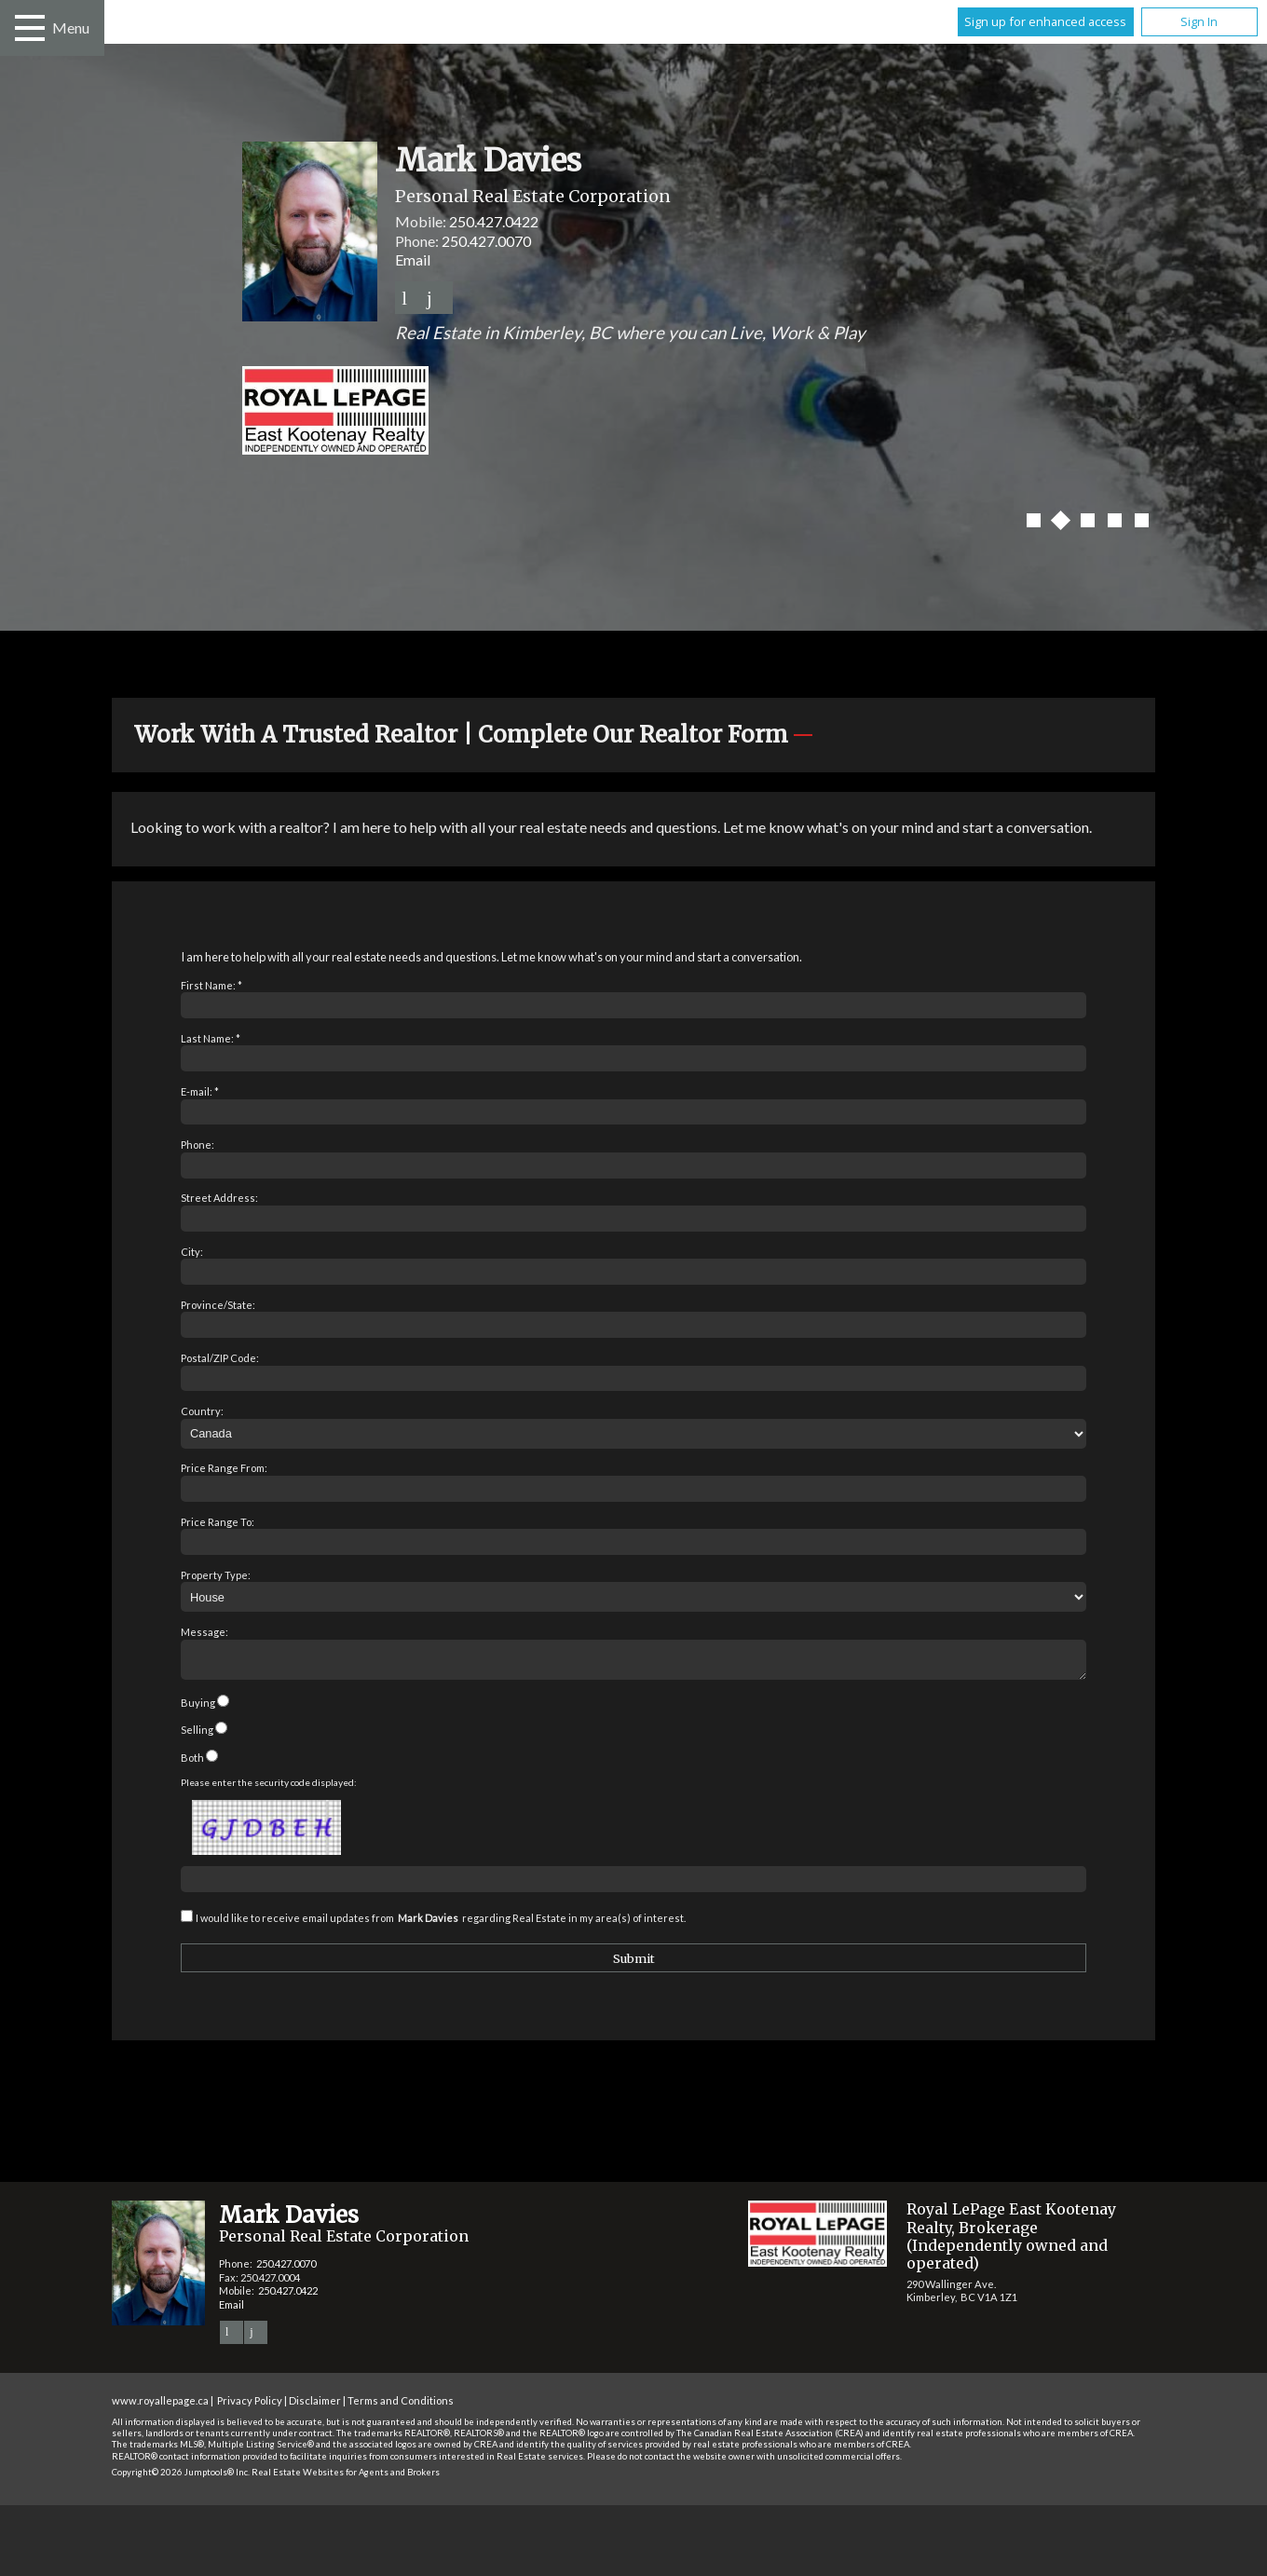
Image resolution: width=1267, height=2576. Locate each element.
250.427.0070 (486, 241)
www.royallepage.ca (160, 2406)
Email (412, 259)
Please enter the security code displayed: (269, 1787)
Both (192, 1763)
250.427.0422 (493, 221)
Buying (198, 1708)
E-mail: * (200, 1091)
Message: (204, 1632)
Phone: (197, 1144)
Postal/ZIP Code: (220, 1358)
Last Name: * (210, 1038)
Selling (197, 1735)
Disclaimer (315, 2406)
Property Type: (216, 1575)
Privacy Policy (249, 2406)
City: (192, 1252)
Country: (202, 1411)
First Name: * (211, 985)
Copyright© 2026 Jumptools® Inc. (181, 2478)
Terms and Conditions (400, 2406)
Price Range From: (224, 1468)
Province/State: (218, 1305)
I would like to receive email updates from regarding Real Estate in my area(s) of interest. (441, 1923)
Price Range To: (217, 1522)
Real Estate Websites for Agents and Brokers (346, 2478)
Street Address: (219, 1198)
